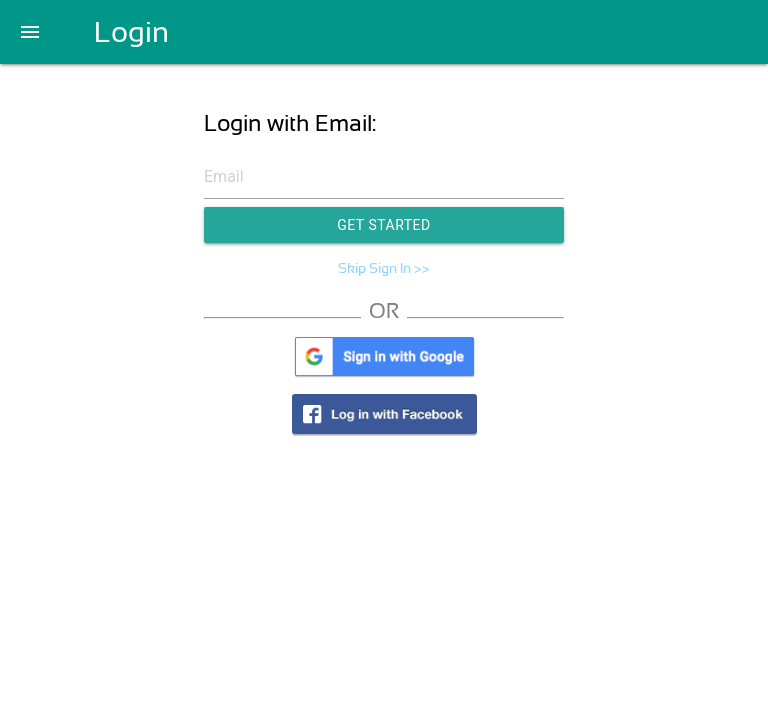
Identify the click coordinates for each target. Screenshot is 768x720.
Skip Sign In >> (384, 268)
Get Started (384, 225)
